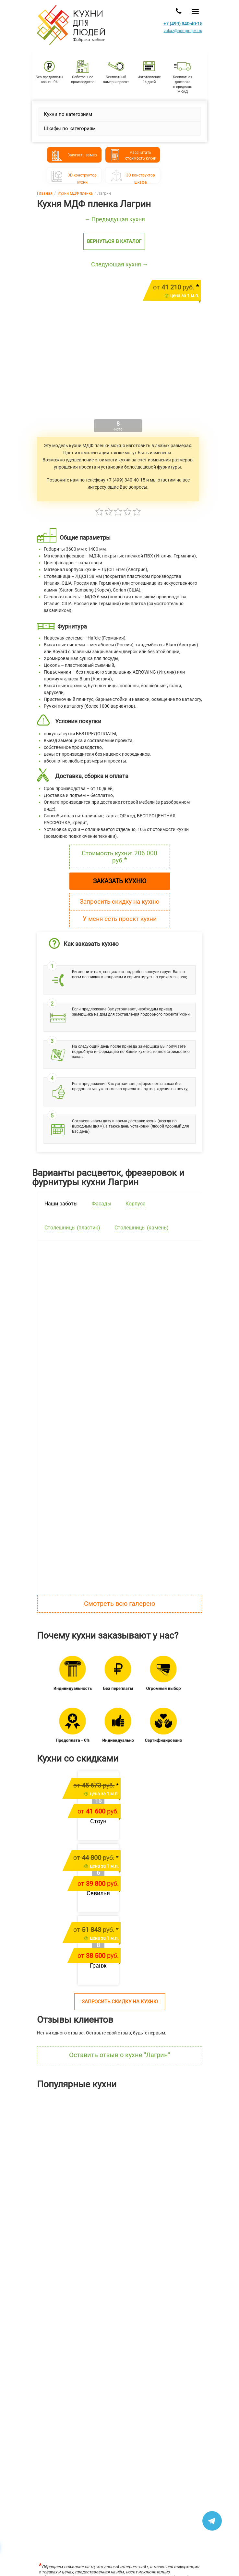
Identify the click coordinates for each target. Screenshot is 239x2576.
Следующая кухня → (119, 264)
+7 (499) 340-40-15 (182, 23)
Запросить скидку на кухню (120, 901)
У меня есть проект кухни (120, 918)
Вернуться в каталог (114, 241)
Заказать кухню (119, 881)
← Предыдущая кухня (114, 219)
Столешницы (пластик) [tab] (72, 1228)
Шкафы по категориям (70, 128)
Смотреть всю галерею (119, 1603)
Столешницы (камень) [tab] (141, 1228)
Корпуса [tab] (135, 1204)
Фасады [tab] (101, 1204)
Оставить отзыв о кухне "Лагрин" (119, 2055)
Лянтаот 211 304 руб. (23, 2173)
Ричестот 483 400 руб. (182, 2173)
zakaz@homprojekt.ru (183, 31)
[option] (40, 2146)
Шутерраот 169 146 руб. (103, 2173)
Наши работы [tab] (61, 1204)
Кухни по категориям (68, 114)
